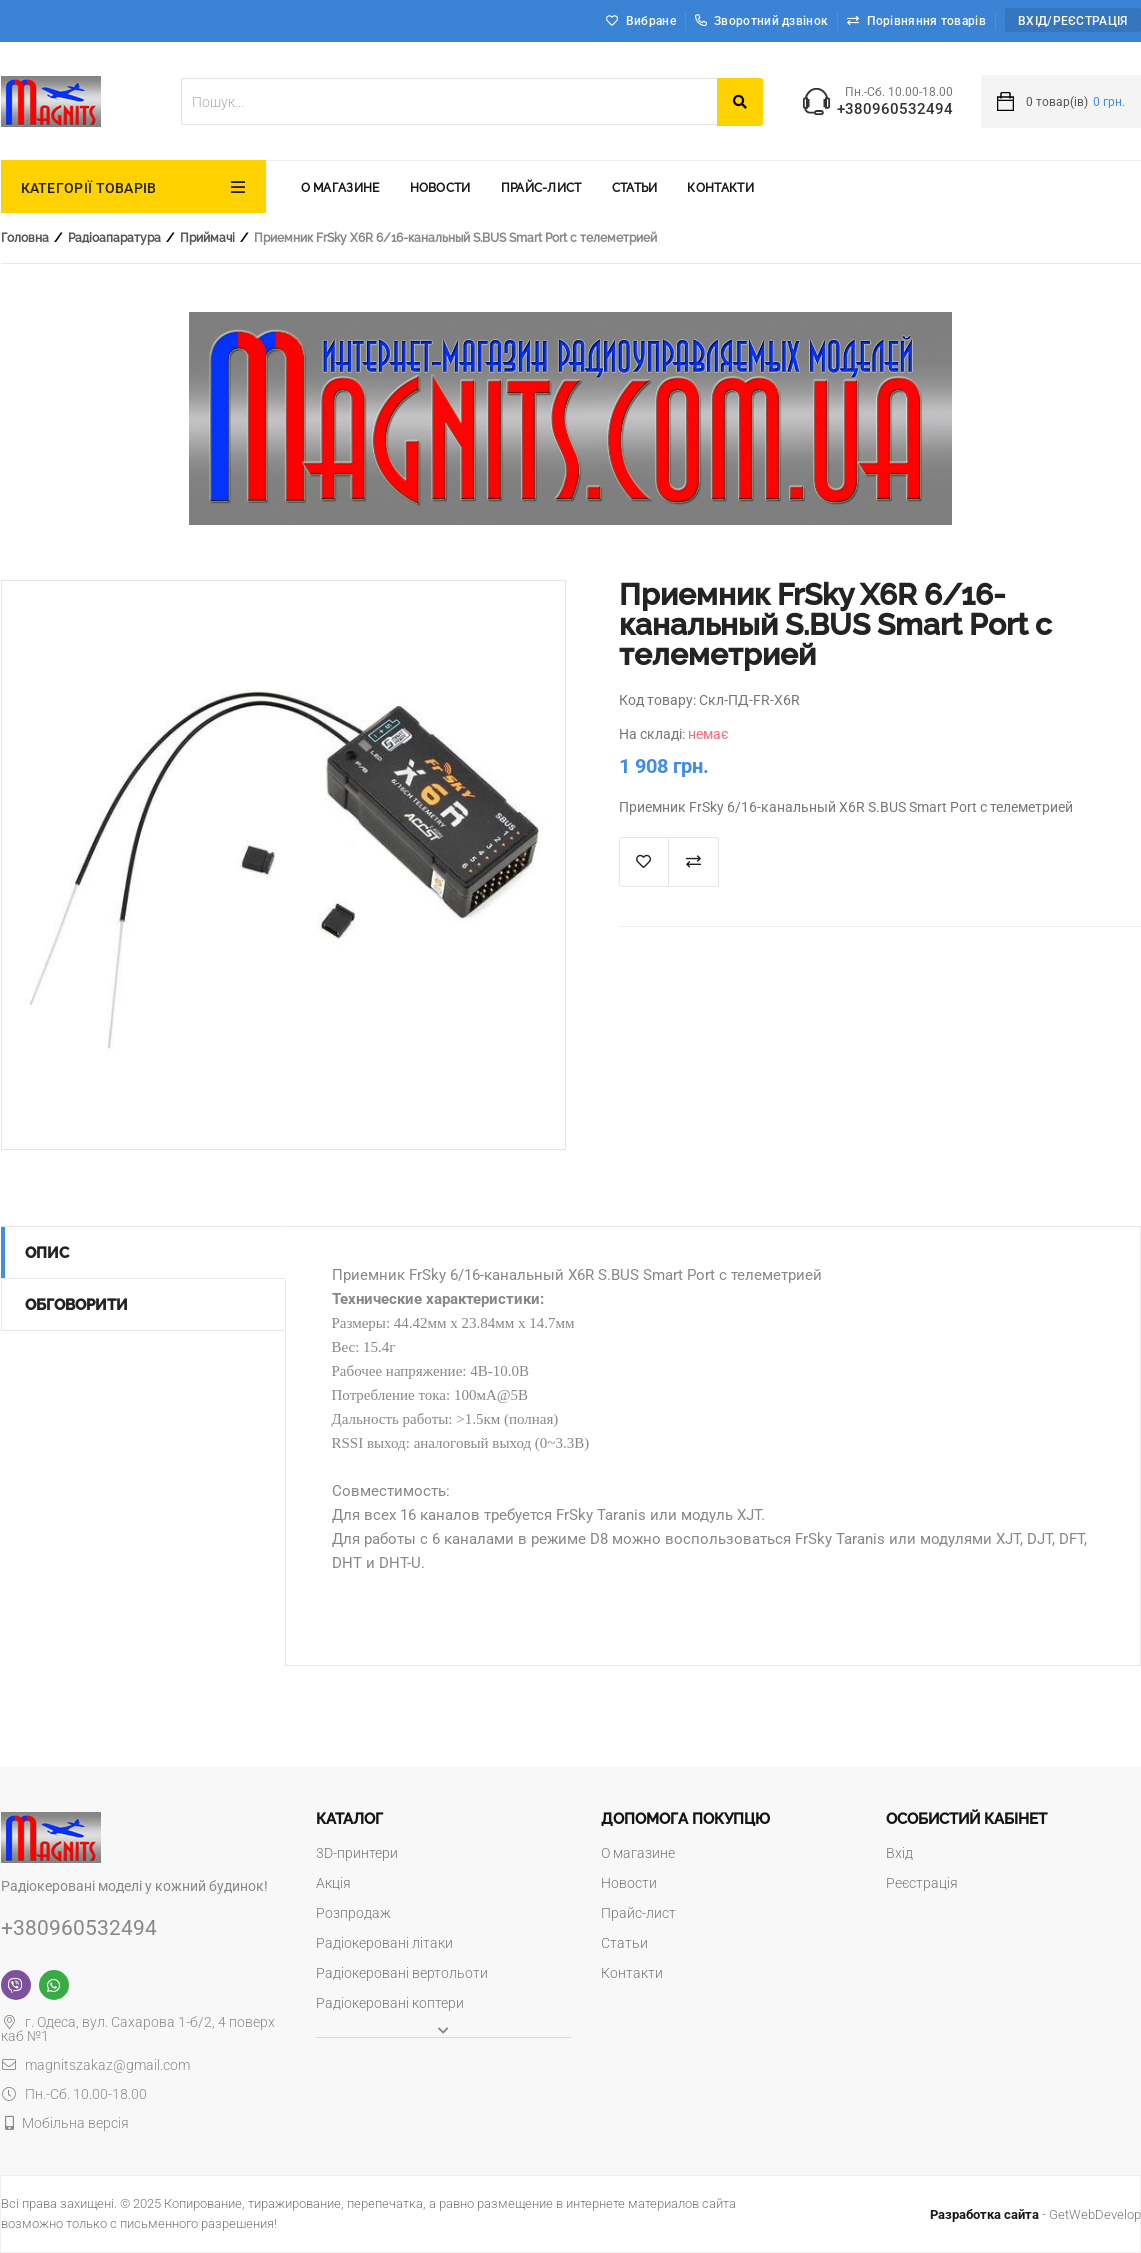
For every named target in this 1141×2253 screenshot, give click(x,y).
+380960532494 (895, 109)
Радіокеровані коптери (390, 2003)
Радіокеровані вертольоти (402, 1973)
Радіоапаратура (114, 238)
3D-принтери (357, 1853)
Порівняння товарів (926, 21)
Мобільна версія (75, 2123)
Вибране (651, 21)
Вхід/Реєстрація (1073, 21)
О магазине (340, 188)
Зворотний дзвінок (761, 21)
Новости (440, 188)
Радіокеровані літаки (384, 1943)
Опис (47, 1253)
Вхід (899, 1853)
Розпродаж (353, 1913)
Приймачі (207, 238)
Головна (25, 238)
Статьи (635, 188)
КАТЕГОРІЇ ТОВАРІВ (89, 188)
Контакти (720, 188)
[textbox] (449, 101)
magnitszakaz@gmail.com (95, 2065)
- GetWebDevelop (1035, 2214)
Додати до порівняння (694, 862)
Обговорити (76, 1305)
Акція (333, 1883)
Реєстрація (922, 1883)
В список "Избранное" (644, 862)
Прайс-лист (541, 188)
